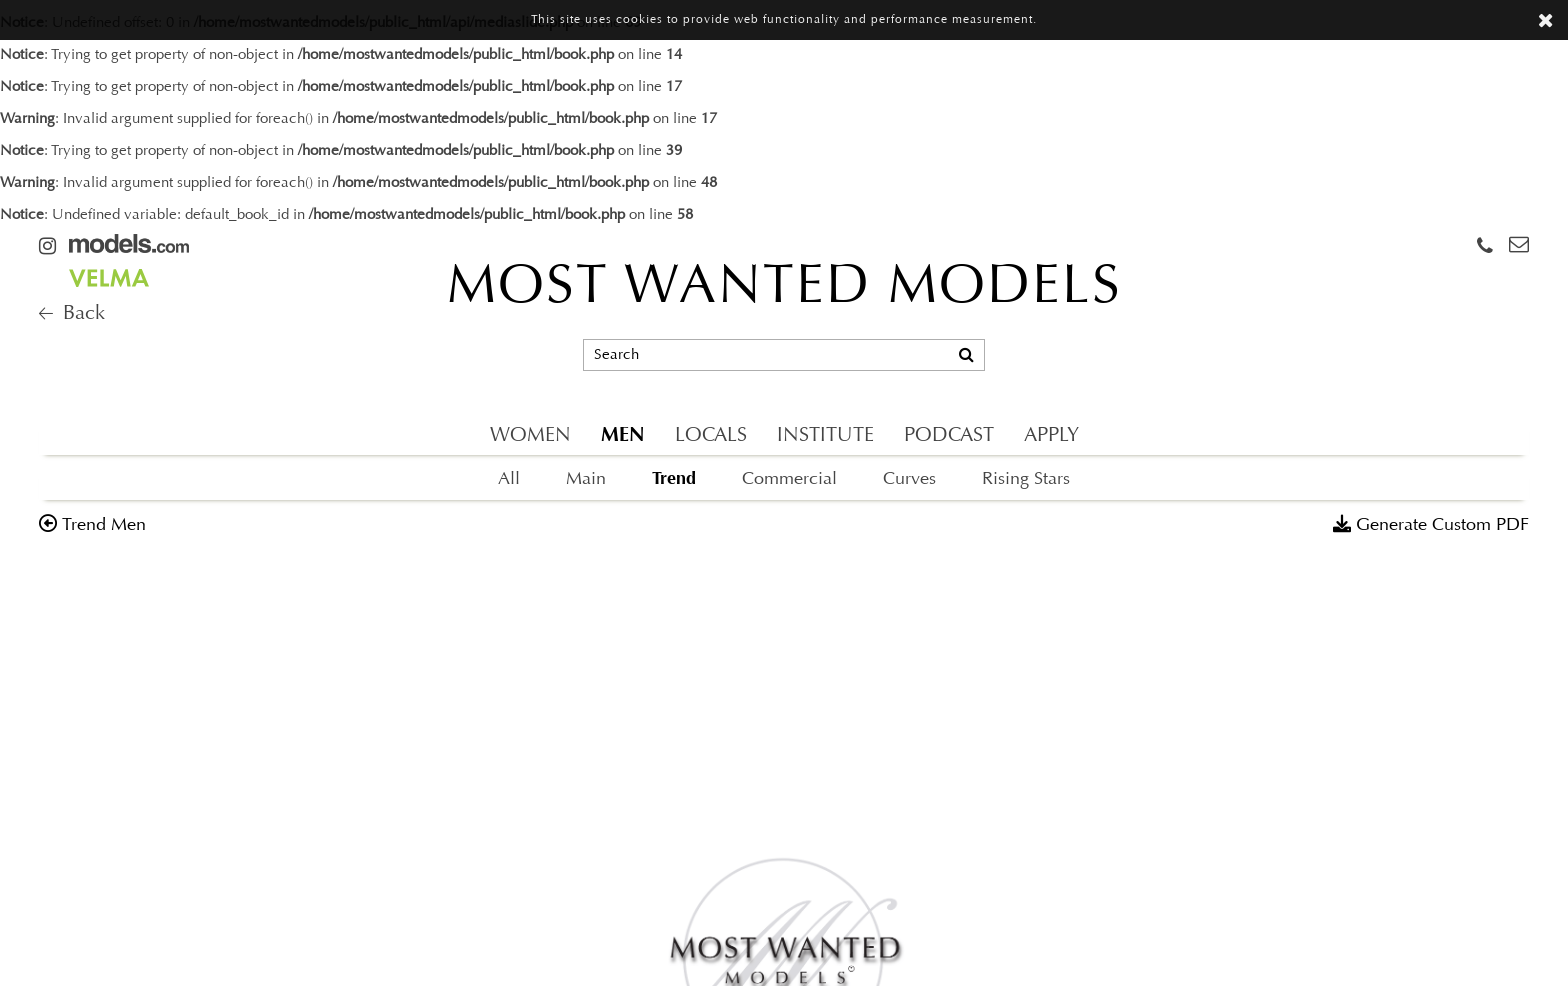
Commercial (789, 479)
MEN (623, 434)
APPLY (1051, 436)
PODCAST (949, 436)
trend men (104, 525)
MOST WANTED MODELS (784, 289)
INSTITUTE (825, 436)
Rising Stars (1026, 479)
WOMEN (530, 436)
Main (586, 479)
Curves (909, 479)
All (509, 479)
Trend (674, 478)
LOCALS (711, 436)
